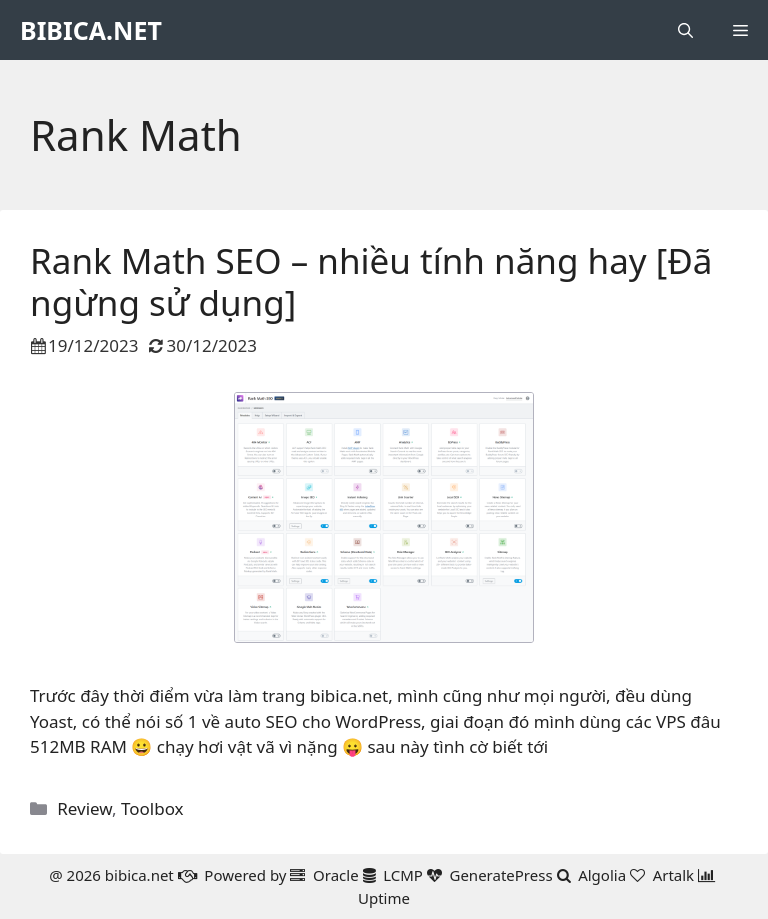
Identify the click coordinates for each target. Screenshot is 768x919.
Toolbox (152, 808)
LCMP (403, 875)
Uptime (384, 898)
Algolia (602, 875)
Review (84, 808)
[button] (685, 30)
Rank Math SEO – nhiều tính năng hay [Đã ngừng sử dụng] (371, 281)
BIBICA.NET (91, 30)
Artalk (674, 875)
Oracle (336, 875)
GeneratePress (500, 875)
